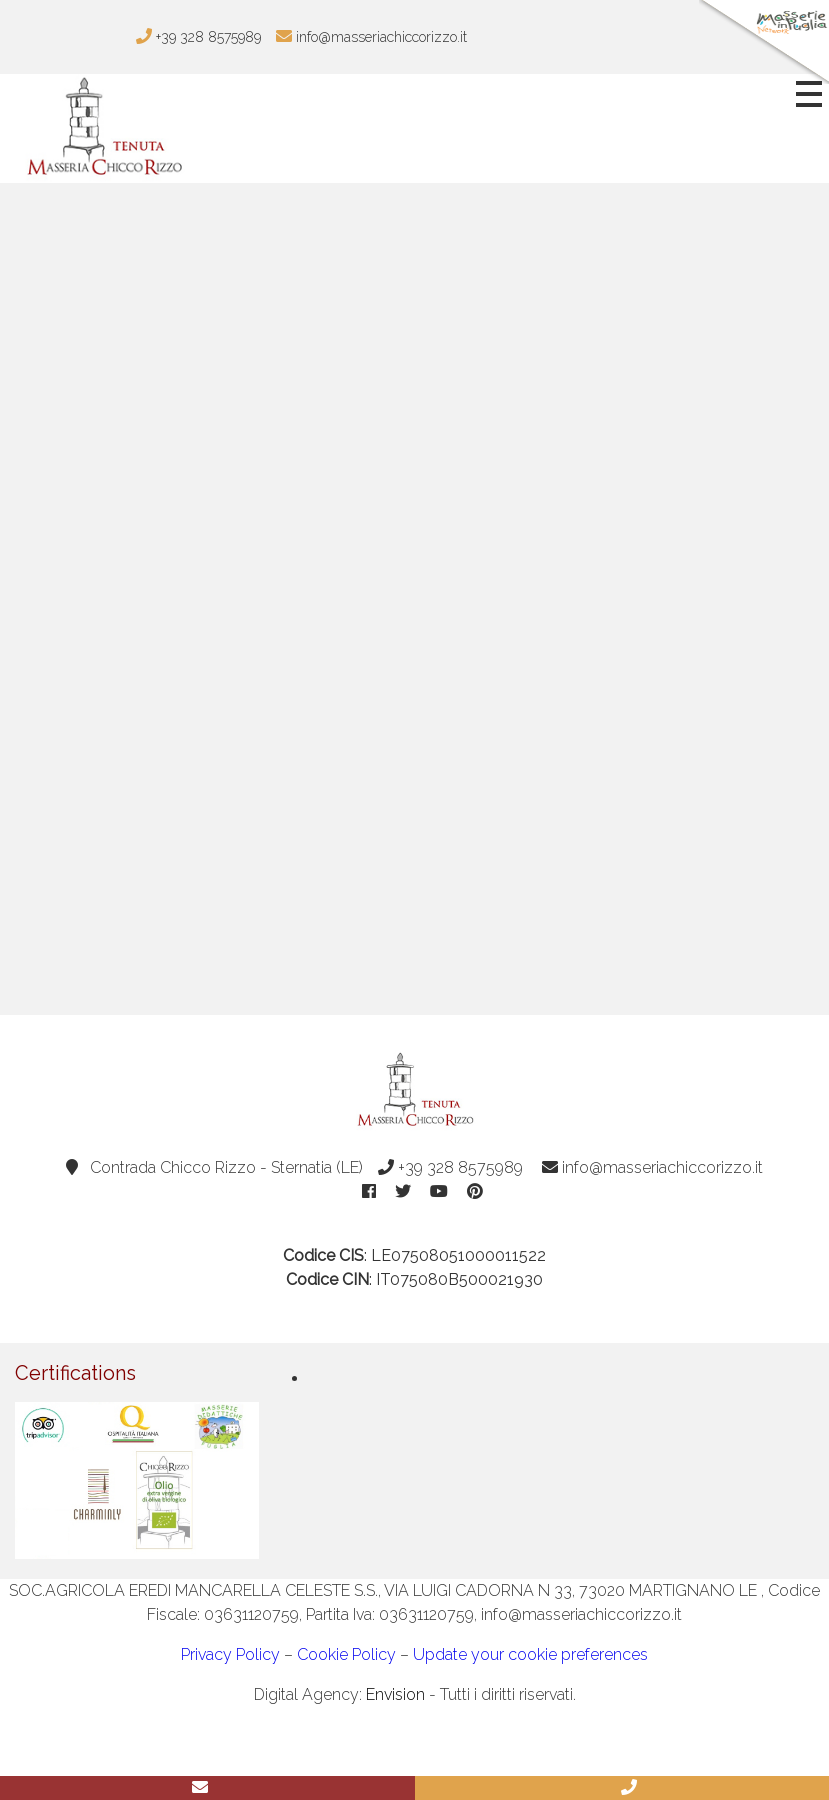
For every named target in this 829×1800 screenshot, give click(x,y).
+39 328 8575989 (450, 1167)
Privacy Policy (230, 1654)
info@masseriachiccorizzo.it (652, 1167)
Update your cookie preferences (530, 1654)
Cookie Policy (346, 1654)
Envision (395, 1694)
